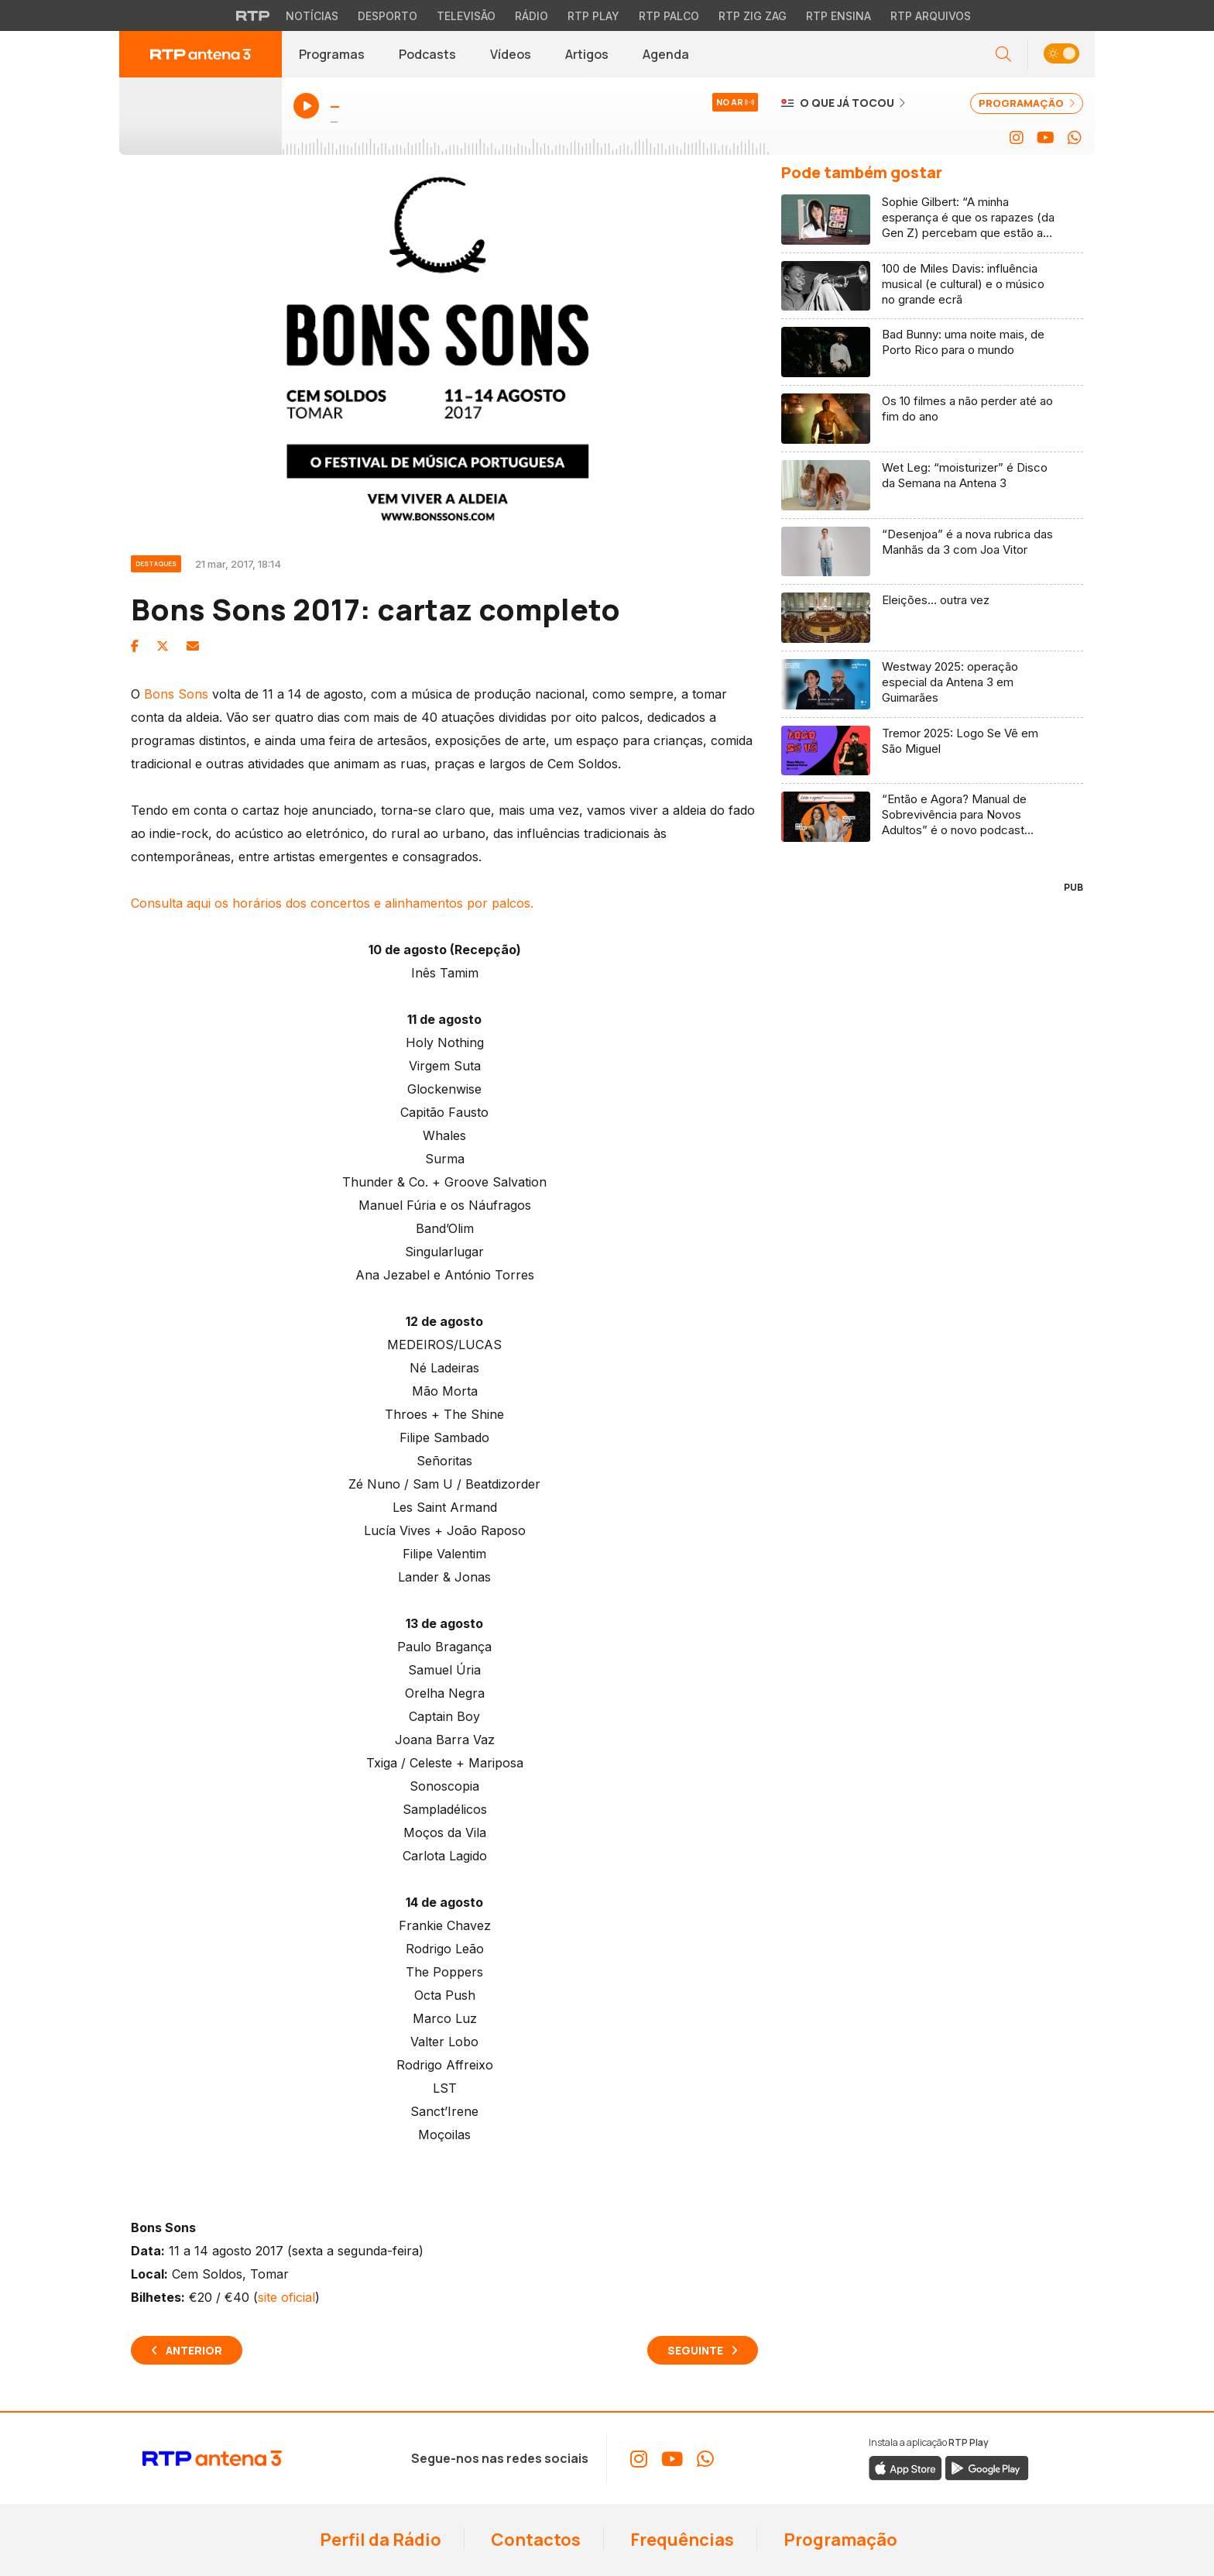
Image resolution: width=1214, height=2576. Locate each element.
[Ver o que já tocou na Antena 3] (843, 102)
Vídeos (510, 54)
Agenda (666, 54)
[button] (1061, 54)
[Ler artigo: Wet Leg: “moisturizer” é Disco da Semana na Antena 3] (932, 485)
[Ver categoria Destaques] (163, 561)
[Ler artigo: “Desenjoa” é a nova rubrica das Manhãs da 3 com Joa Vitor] (932, 552)
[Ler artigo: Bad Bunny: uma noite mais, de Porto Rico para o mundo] (932, 352)
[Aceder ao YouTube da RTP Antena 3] (1046, 137)
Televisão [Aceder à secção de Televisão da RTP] (466, 15)
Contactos (534, 2539)
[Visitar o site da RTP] (253, 15)
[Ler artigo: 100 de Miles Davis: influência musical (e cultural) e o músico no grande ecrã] (932, 286)
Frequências (680, 2539)
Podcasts (427, 54)
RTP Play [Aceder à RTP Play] (593, 15)
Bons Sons (176, 694)
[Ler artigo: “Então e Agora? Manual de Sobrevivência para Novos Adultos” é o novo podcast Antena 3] (932, 817)
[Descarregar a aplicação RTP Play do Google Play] (987, 2467)
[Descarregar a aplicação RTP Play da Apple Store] (905, 2467)
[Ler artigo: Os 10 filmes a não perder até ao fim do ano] (932, 419)
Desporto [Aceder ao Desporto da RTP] (387, 15)
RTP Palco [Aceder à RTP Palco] (669, 15)
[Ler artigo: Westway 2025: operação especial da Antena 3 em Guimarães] (932, 684)
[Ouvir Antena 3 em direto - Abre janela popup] (200, 116)
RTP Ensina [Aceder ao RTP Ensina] (838, 15)
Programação (838, 2539)
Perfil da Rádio (379, 2539)
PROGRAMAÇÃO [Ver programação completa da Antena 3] (1027, 103)
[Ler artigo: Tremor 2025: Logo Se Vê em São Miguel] (932, 751)
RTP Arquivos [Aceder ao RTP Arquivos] (930, 15)
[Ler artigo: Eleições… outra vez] (932, 618)
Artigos (587, 54)
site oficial (286, 2297)
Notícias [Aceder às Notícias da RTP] (312, 15)
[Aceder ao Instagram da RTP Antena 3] (1017, 137)
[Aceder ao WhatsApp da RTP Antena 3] (1075, 137)
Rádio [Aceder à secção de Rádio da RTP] (531, 15)
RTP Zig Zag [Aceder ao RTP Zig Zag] (752, 15)
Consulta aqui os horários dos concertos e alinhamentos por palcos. (332, 903)
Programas (332, 54)
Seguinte (695, 2350)
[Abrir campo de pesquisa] (1003, 54)
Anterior (194, 2350)
